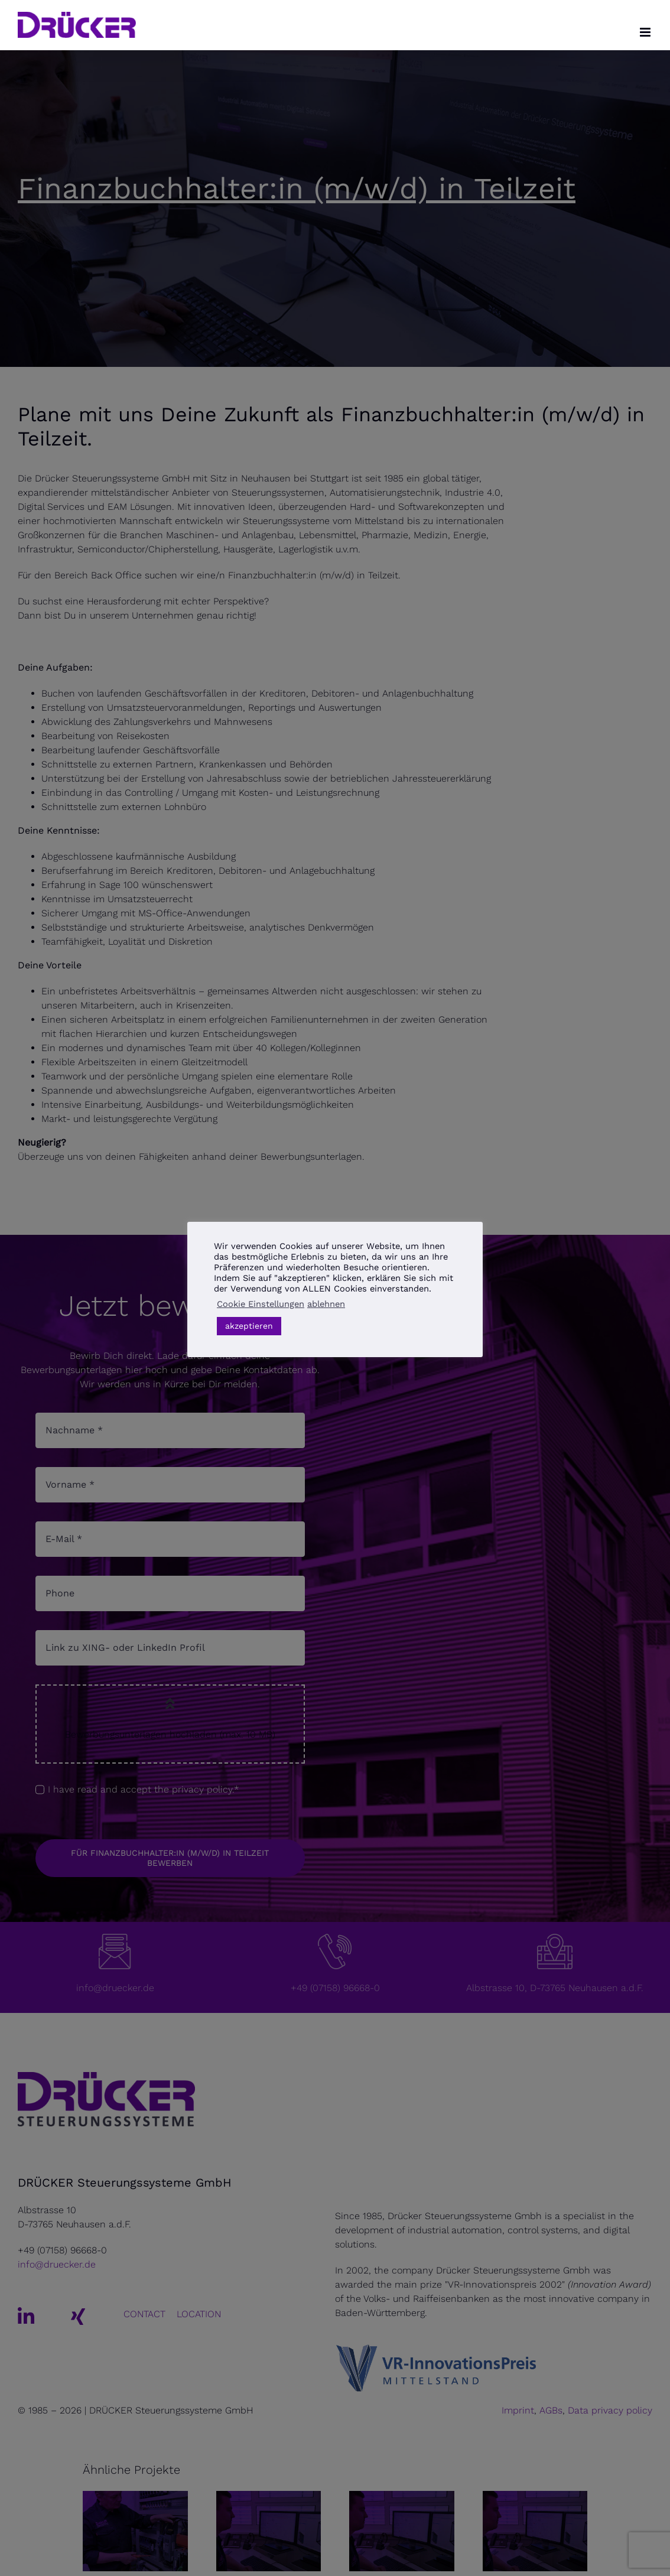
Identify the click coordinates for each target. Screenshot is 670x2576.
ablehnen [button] (326, 1304)
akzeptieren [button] (249, 1326)
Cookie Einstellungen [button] (260, 1304)
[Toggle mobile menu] (646, 32)
